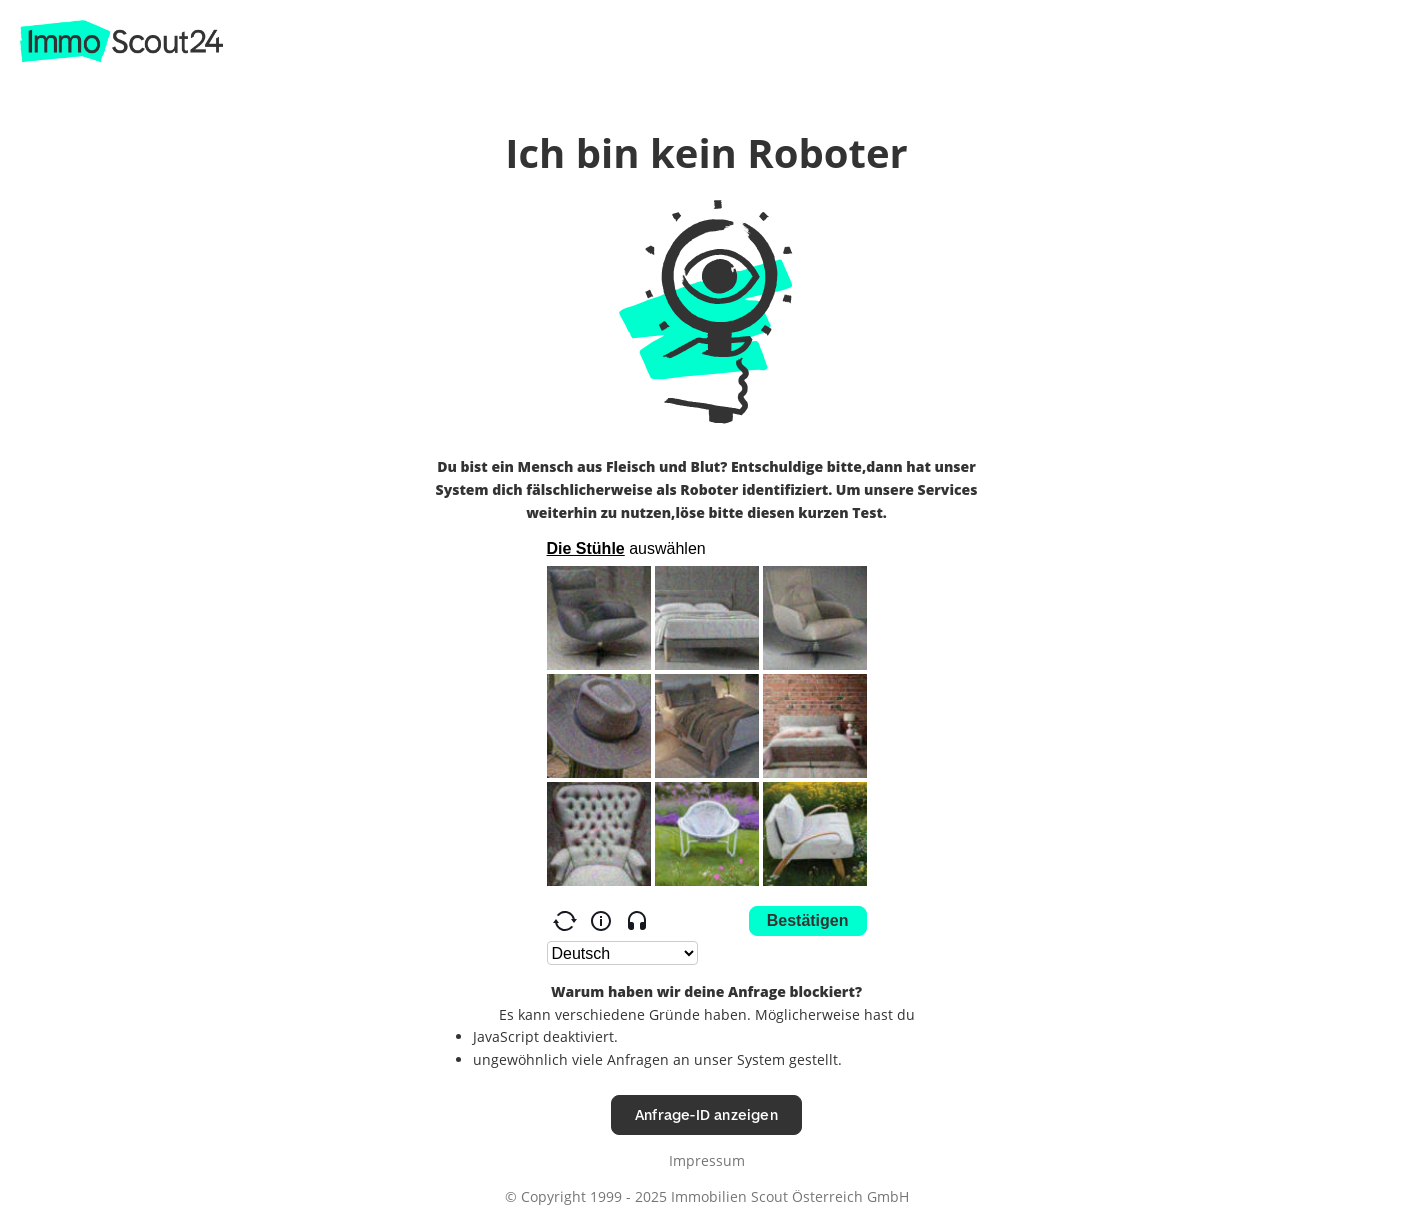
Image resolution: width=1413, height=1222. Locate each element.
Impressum (707, 1160)
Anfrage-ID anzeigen (706, 1114)
